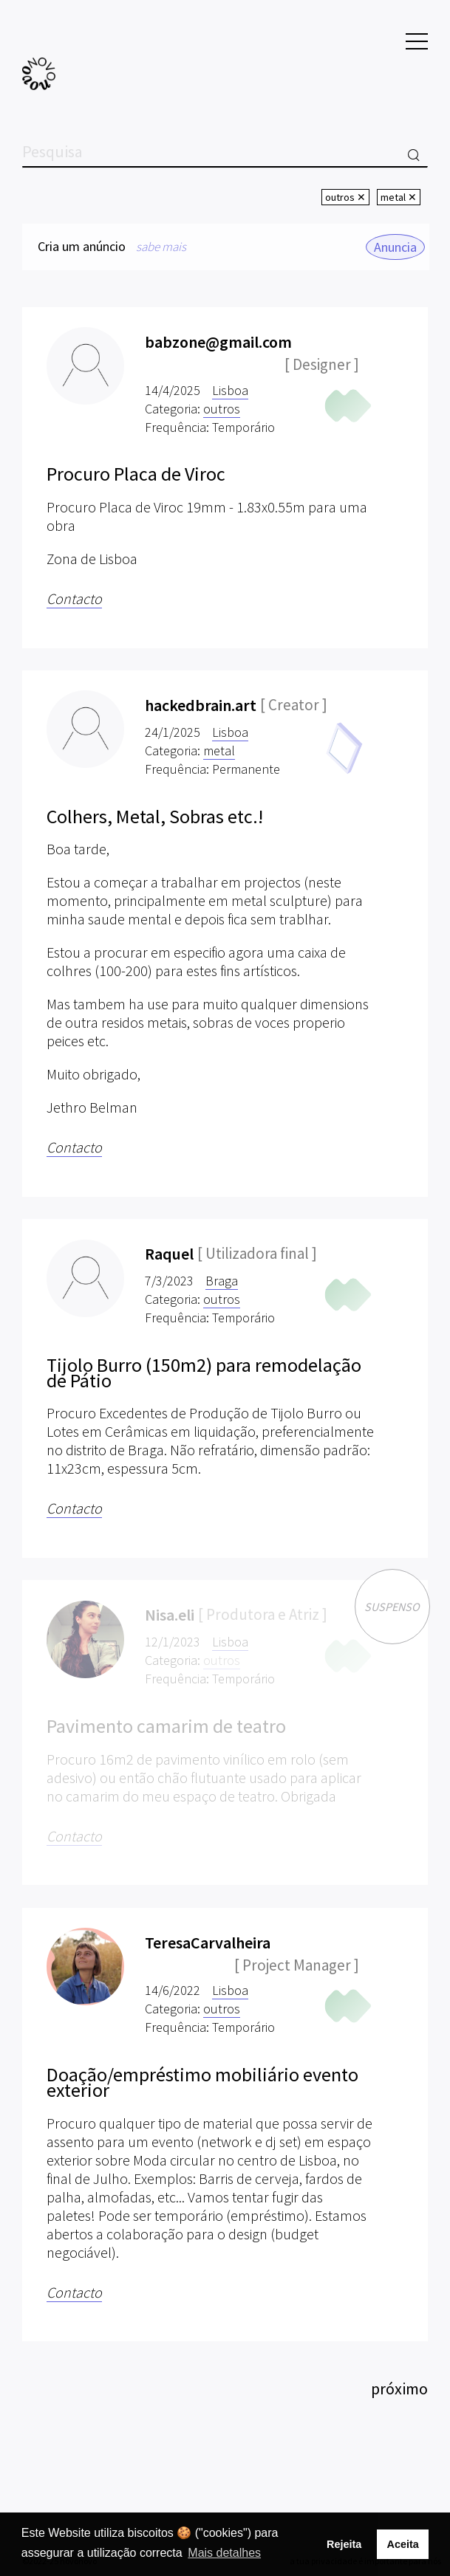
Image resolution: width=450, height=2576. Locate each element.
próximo (399, 2388)
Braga (221, 1280)
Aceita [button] (402, 2544)
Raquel (169, 1253)
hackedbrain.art (200, 705)
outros (221, 408)
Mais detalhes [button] (224, 2552)
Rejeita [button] (344, 2544)
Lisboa (230, 390)
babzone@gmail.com (218, 342)
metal (219, 750)
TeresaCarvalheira (207, 1942)
